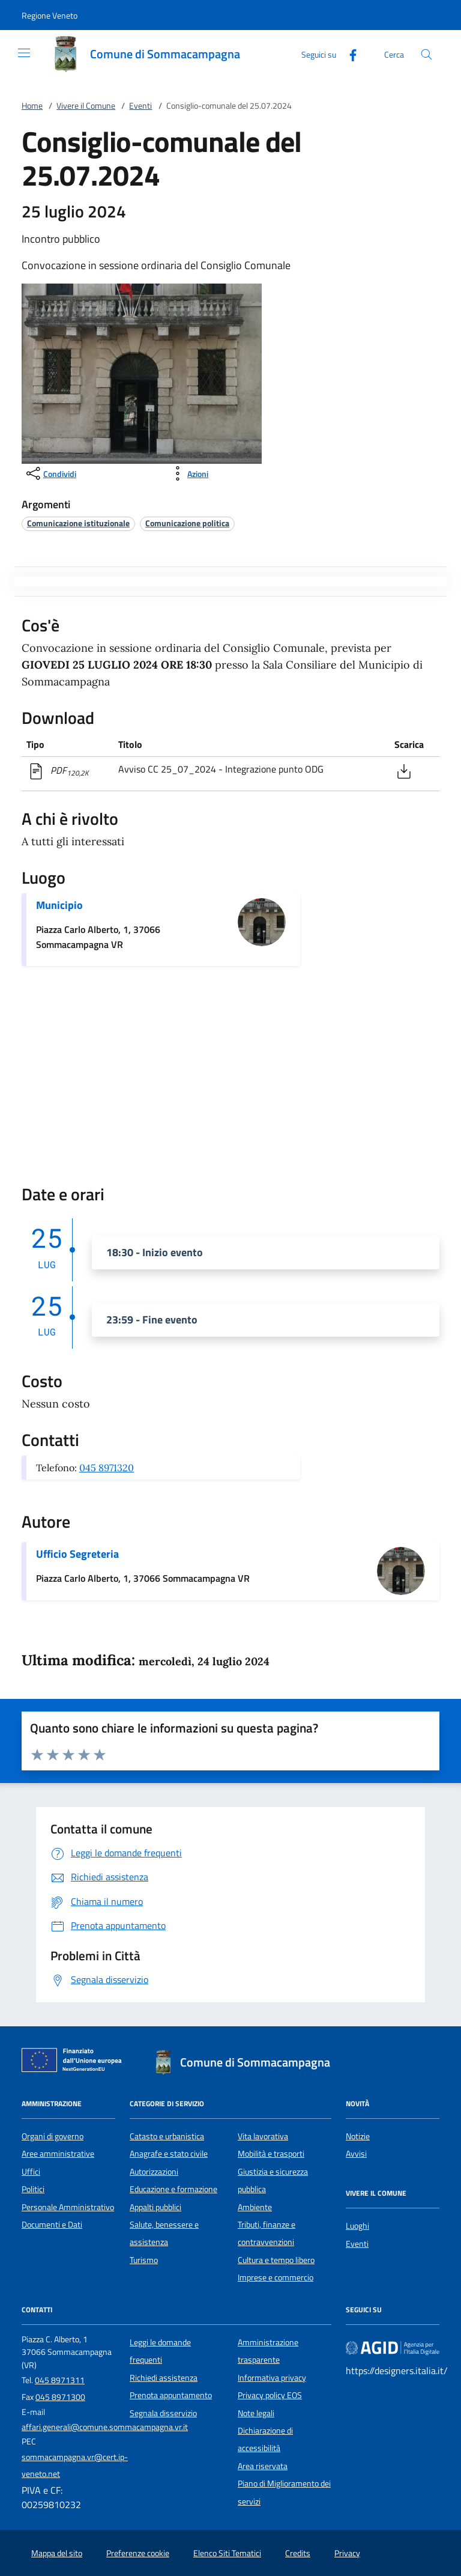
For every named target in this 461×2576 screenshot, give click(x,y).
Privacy (347, 2553)
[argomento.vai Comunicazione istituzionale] (78, 523)
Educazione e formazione (173, 2189)
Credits (297, 2553)
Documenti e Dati (52, 2224)
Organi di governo (52, 2136)
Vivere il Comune (85, 105)
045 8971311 (60, 2380)
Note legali (256, 2413)
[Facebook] (348, 54)
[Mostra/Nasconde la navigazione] (24, 53)
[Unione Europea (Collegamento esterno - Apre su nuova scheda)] (75, 2062)
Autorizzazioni (154, 2171)
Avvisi (356, 2153)
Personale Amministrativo (68, 2207)
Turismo (144, 2260)
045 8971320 (106, 1468)
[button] (49, 15)
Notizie (358, 2136)
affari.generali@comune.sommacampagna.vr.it (105, 2427)
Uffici (31, 2171)
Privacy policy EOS (270, 2395)
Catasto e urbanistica (167, 2136)
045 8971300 (60, 2397)
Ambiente (255, 2207)
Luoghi (357, 2225)
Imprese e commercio (275, 2277)
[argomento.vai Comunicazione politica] (187, 523)
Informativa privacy (272, 2377)
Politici (33, 2189)
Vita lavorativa (263, 2136)
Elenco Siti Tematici (227, 2553)
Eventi (140, 105)
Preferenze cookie (137, 2553)
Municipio (59, 905)
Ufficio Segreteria (77, 1554)
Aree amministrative (58, 2153)
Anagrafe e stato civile (169, 2153)
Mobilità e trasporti (271, 2153)
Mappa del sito (56, 2553)
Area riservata (263, 2466)
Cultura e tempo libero (276, 2260)
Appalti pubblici (155, 2207)
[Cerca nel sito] (426, 54)
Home (32, 105)
